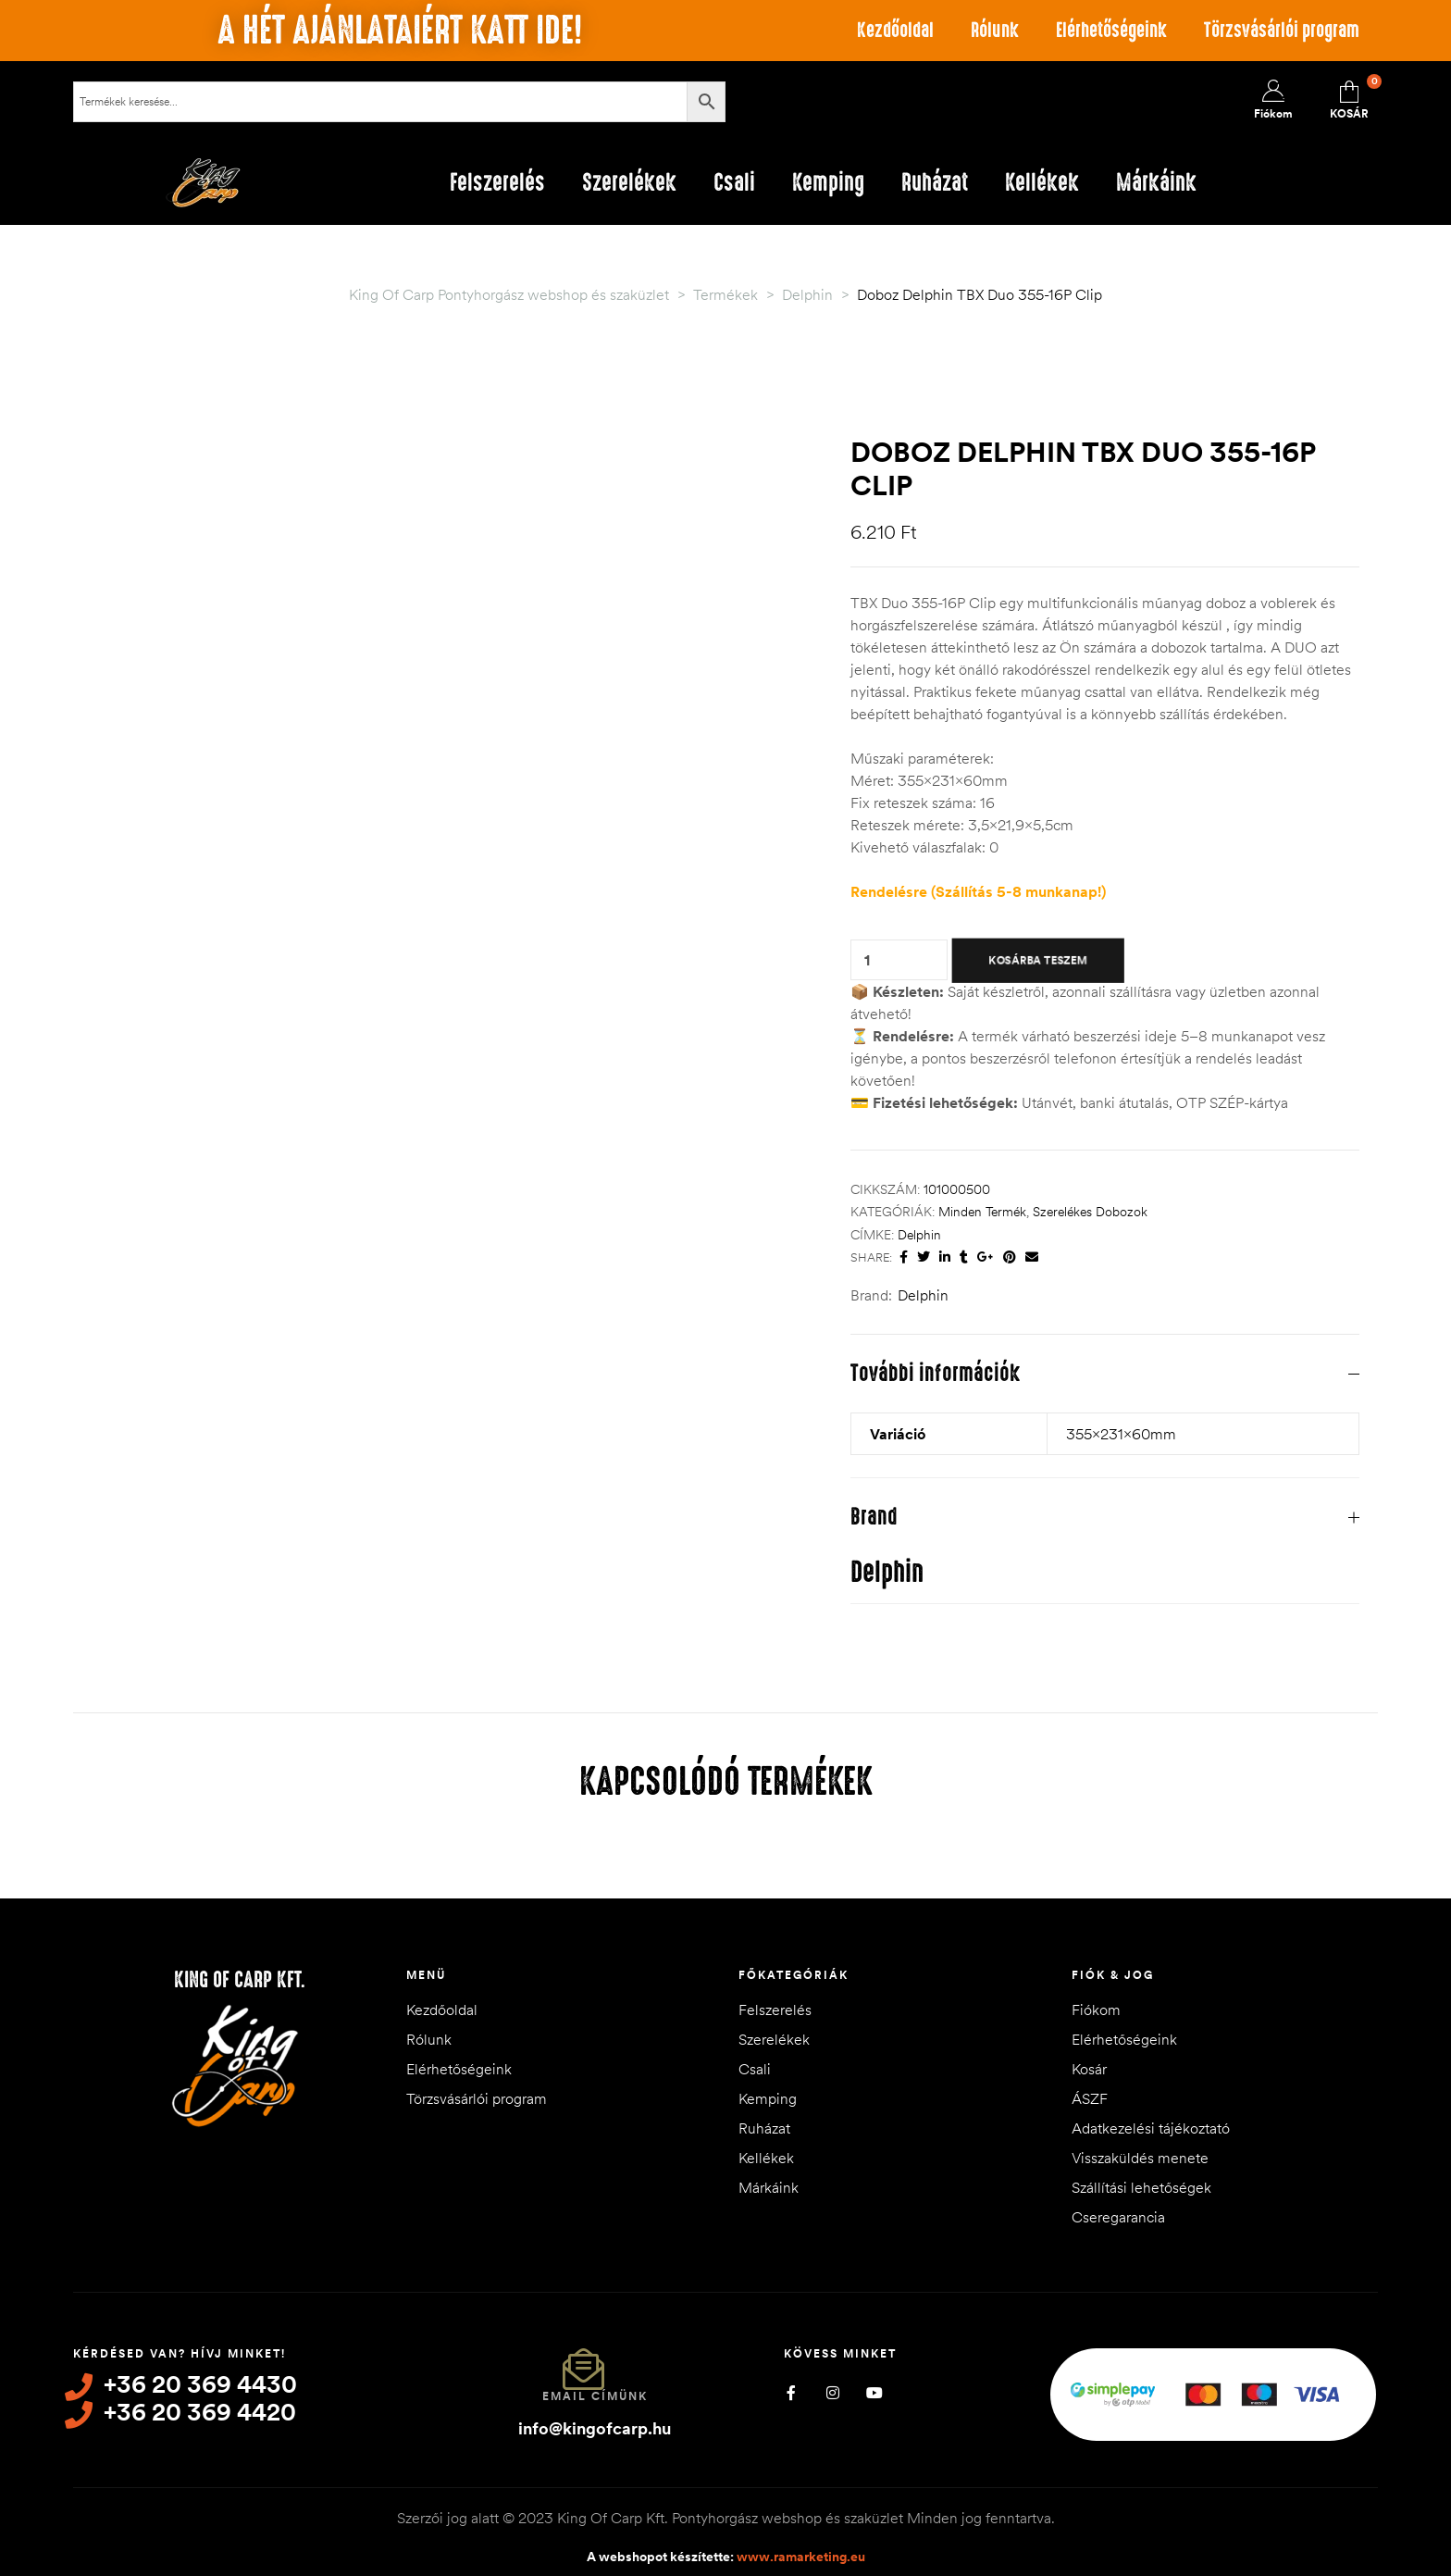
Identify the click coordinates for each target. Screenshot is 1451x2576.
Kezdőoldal (895, 30)
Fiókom (1096, 2009)
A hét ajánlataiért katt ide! (399, 30)
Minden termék (982, 1211)
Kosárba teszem (1038, 959)
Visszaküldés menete (1140, 2157)
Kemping (767, 2098)
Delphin (919, 1234)
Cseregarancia (1118, 2217)
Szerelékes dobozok (1090, 1211)
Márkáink (768, 2187)
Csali (754, 2069)
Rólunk (995, 30)
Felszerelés (775, 2009)
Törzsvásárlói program (1281, 30)
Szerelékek (774, 2039)
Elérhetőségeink (1111, 30)
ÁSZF (1090, 2098)
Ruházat (764, 2128)
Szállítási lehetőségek (1141, 2187)
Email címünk (595, 2396)
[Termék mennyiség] (867, 960)
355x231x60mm (1121, 1434)
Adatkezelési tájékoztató (1151, 2128)
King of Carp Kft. (239, 1980)
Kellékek (766, 2157)
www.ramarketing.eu (801, 2556)
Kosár (1089, 2069)
